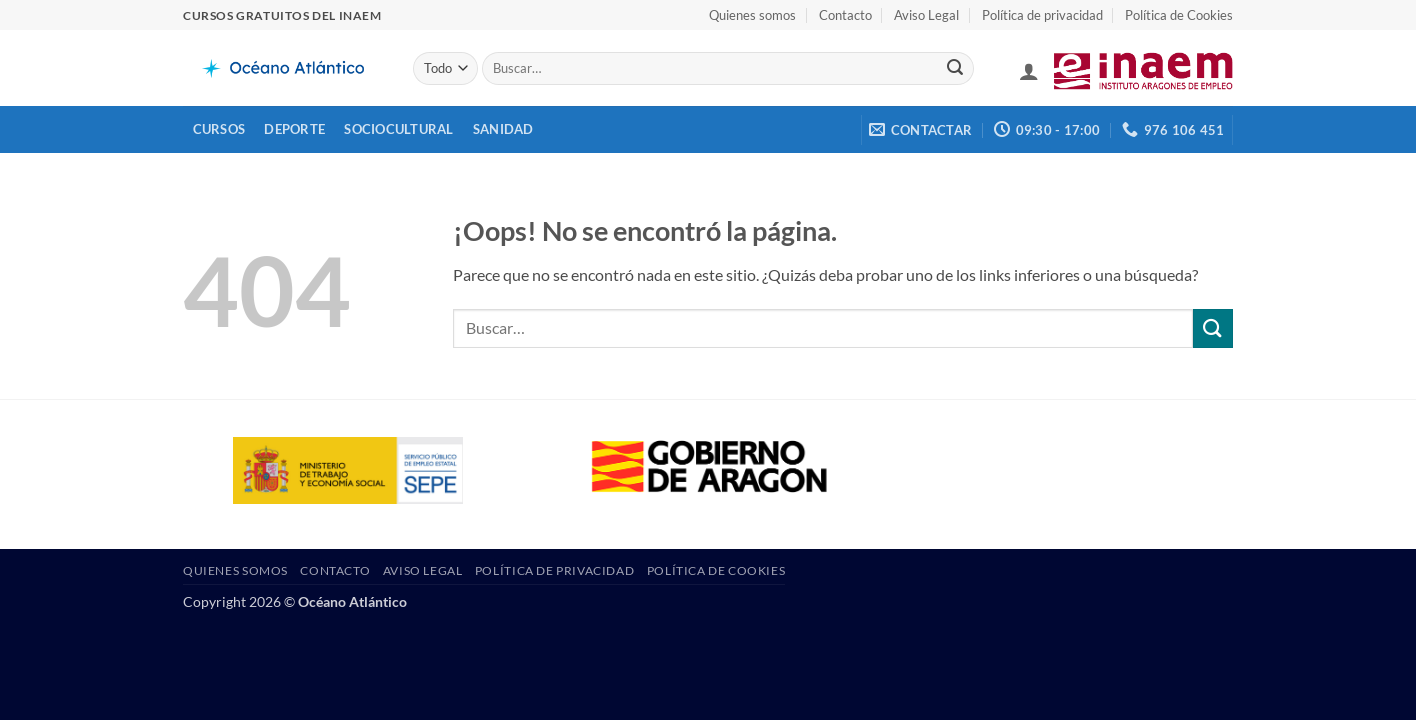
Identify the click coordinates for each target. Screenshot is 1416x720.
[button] (1029, 71)
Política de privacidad (1042, 15)
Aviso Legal (926, 15)
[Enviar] (955, 69)
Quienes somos (752, 15)
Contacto (845, 15)
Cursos (219, 129)
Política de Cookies (1179, 15)
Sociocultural (398, 129)
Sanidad (503, 129)
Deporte (294, 129)
